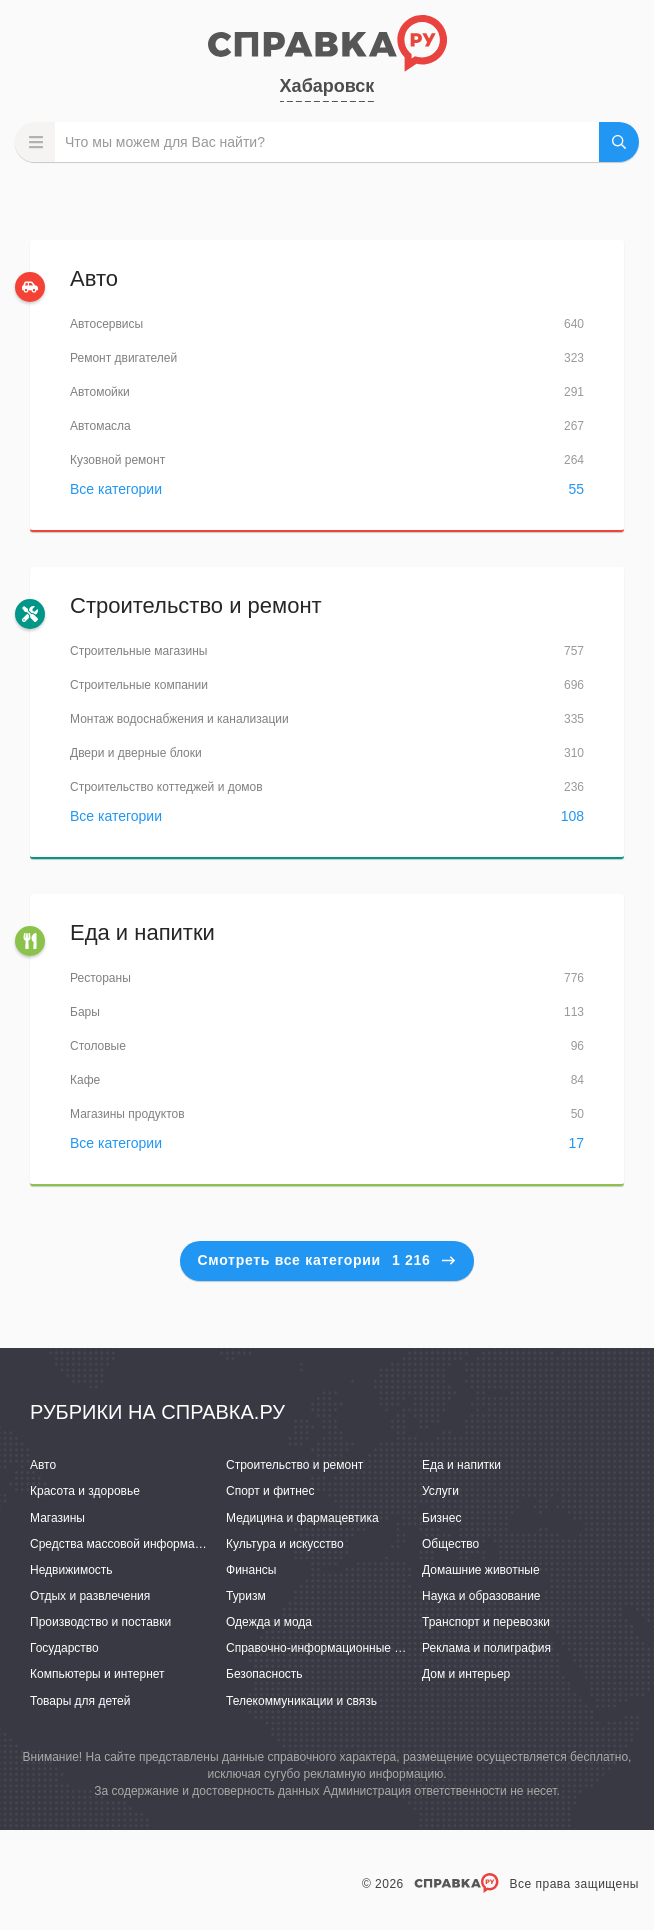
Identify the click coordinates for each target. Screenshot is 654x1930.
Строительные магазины (138, 651)
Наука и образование (481, 1596)
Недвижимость (71, 1570)
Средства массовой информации (122, 1544)
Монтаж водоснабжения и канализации (179, 719)
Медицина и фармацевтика (302, 1518)
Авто (94, 278)
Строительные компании (139, 685)
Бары (85, 1012)
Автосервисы (106, 324)
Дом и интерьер (466, 1674)
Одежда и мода (269, 1622)
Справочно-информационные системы (334, 1648)
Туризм (246, 1596)
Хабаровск (327, 86)
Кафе (85, 1080)
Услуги (440, 1491)
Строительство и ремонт (196, 605)
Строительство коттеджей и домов (166, 787)
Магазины (57, 1518)
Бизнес (441, 1518)
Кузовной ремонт (117, 460)
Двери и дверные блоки (136, 753)
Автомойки (100, 392)
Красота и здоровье (85, 1491)
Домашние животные (481, 1570)
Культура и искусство (285, 1544)
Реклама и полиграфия (486, 1648)
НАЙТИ (619, 142)
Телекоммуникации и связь (301, 1701)
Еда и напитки (142, 932)
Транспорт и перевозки (486, 1622)
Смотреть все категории (327, 1260)
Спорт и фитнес (270, 1491)
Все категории (116, 489)
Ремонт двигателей (123, 358)
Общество (450, 1544)
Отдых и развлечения (90, 1596)
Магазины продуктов (127, 1114)
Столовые (98, 1046)
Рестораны (100, 978)
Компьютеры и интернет (97, 1674)
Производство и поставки (100, 1622)
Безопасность (264, 1674)
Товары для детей (80, 1701)
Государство (64, 1648)
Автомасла (100, 426)
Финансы (251, 1570)
